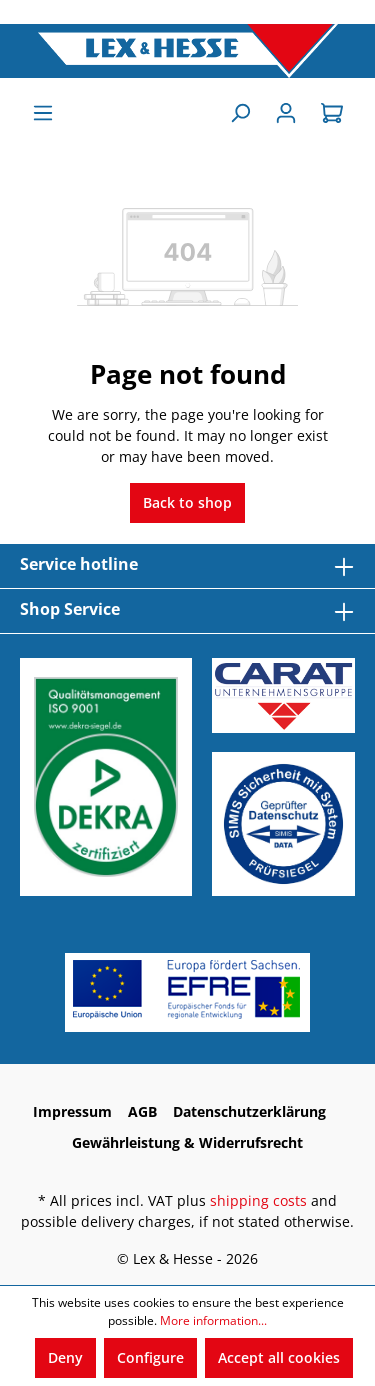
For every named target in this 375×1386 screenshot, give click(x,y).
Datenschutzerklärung (249, 1111)
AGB (142, 1111)
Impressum (72, 1111)
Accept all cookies (279, 1357)
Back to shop (187, 502)
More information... (213, 1320)
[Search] (240, 113)
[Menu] (43, 113)
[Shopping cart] (332, 113)
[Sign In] (286, 113)
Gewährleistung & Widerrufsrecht (187, 1142)
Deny (65, 1357)
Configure (150, 1357)
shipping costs (258, 1200)
